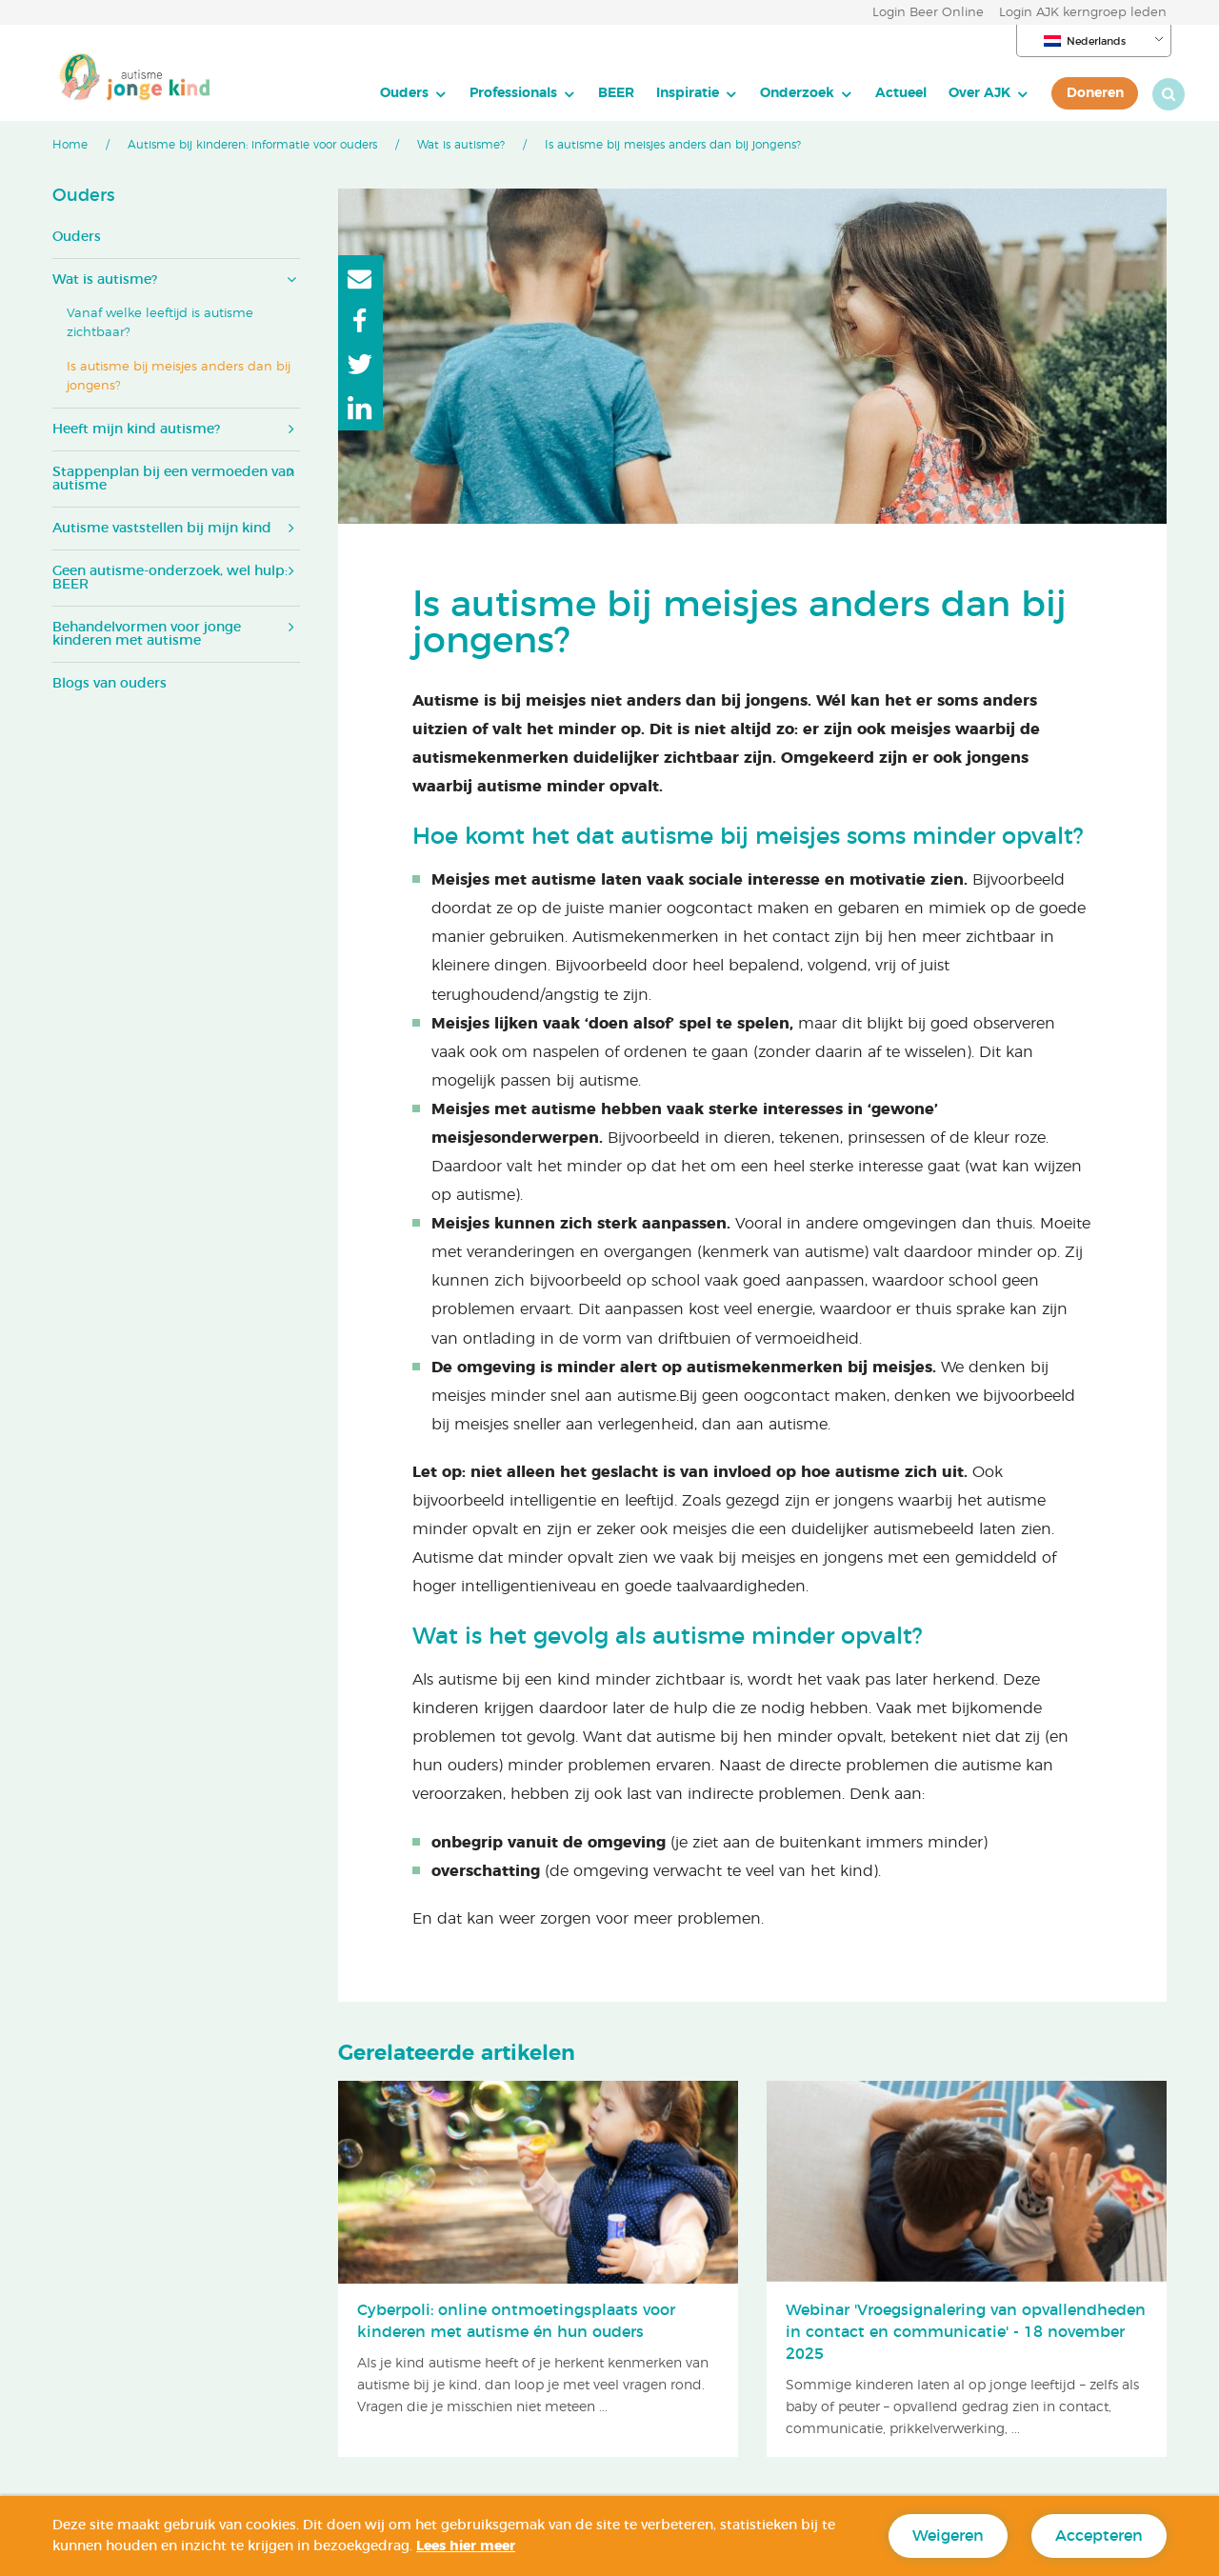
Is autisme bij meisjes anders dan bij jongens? (178, 376)
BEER (598, 93)
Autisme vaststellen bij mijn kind (161, 528)
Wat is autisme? (461, 144)
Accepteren (1099, 2536)
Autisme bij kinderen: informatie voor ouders (252, 144)
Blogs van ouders (109, 683)
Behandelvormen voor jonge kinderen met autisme (146, 634)
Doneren (1077, 93)
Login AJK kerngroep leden (1083, 13)
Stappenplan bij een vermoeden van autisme (173, 479)
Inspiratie (669, 93)
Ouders (386, 93)
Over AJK (961, 93)
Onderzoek (779, 93)
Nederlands (1085, 41)
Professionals (495, 93)
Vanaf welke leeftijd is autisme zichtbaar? (160, 323)
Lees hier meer (465, 2546)
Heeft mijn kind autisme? (136, 429)
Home (70, 144)
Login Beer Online (928, 13)
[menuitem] (396, 93)
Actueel (883, 93)
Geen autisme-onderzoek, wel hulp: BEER (170, 578)
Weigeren (948, 2536)
